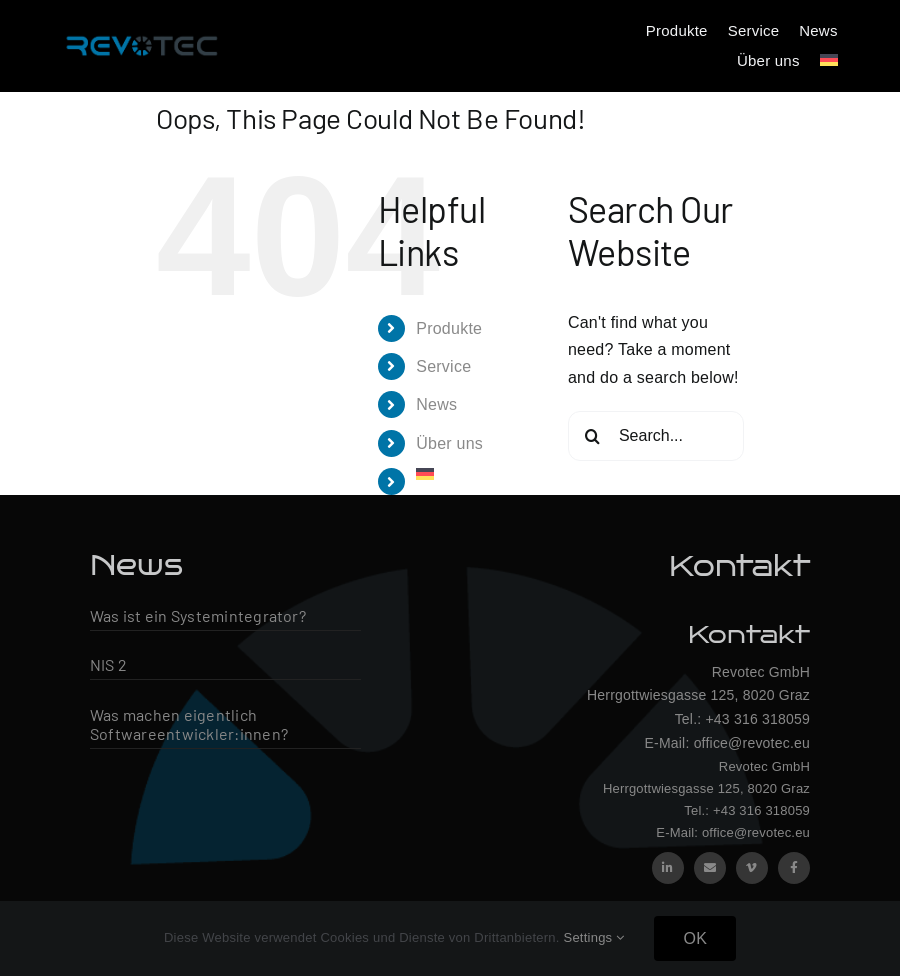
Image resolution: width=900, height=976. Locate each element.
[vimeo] (752, 868)
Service (443, 366)
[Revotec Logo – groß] (142, 32)
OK (695, 938)
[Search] (593, 436)
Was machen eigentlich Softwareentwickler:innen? (189, 724)
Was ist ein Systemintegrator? (198, 615)
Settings (593, 937)
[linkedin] (668, 868)
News (436, 404)
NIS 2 (108, 664)
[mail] (710, 868)
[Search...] (656, 436)
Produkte (449, 328)
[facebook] (794, 868)
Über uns (449, 443)
